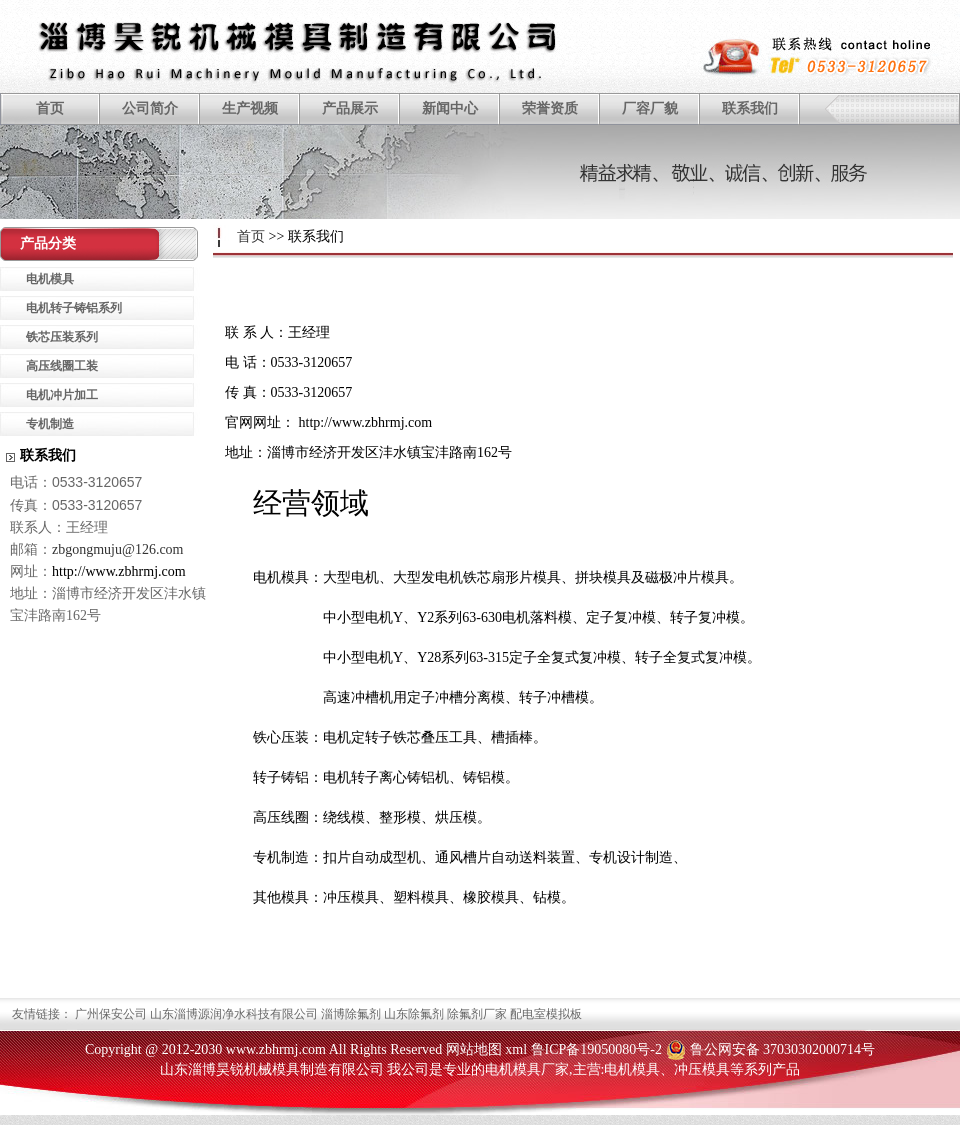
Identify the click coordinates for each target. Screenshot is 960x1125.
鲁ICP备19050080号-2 (596, 1049)
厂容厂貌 (650, 108)
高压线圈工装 (62, 366)
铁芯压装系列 (62, 337)
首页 (50, 108)
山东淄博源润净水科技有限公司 (234, 1014)
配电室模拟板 (546, 1014)
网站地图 (474, 1049)
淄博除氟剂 (351, 1014)
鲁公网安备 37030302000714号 (783, 1049)
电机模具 (50, 279)
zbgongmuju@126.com (118, 549)
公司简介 (150, 108)
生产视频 (250, 108)
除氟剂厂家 (477, 1014)
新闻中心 (450, 108)
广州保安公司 (111, 1014)
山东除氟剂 (414, 1014)
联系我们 (750, 108)
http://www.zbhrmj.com (366, 422)
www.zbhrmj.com (276, 1049)
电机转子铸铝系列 (74, 308)
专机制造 (50, 424)
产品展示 (350, 108)
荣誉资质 (550, 108)
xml (516, 1049)
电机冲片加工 (62, 395)
